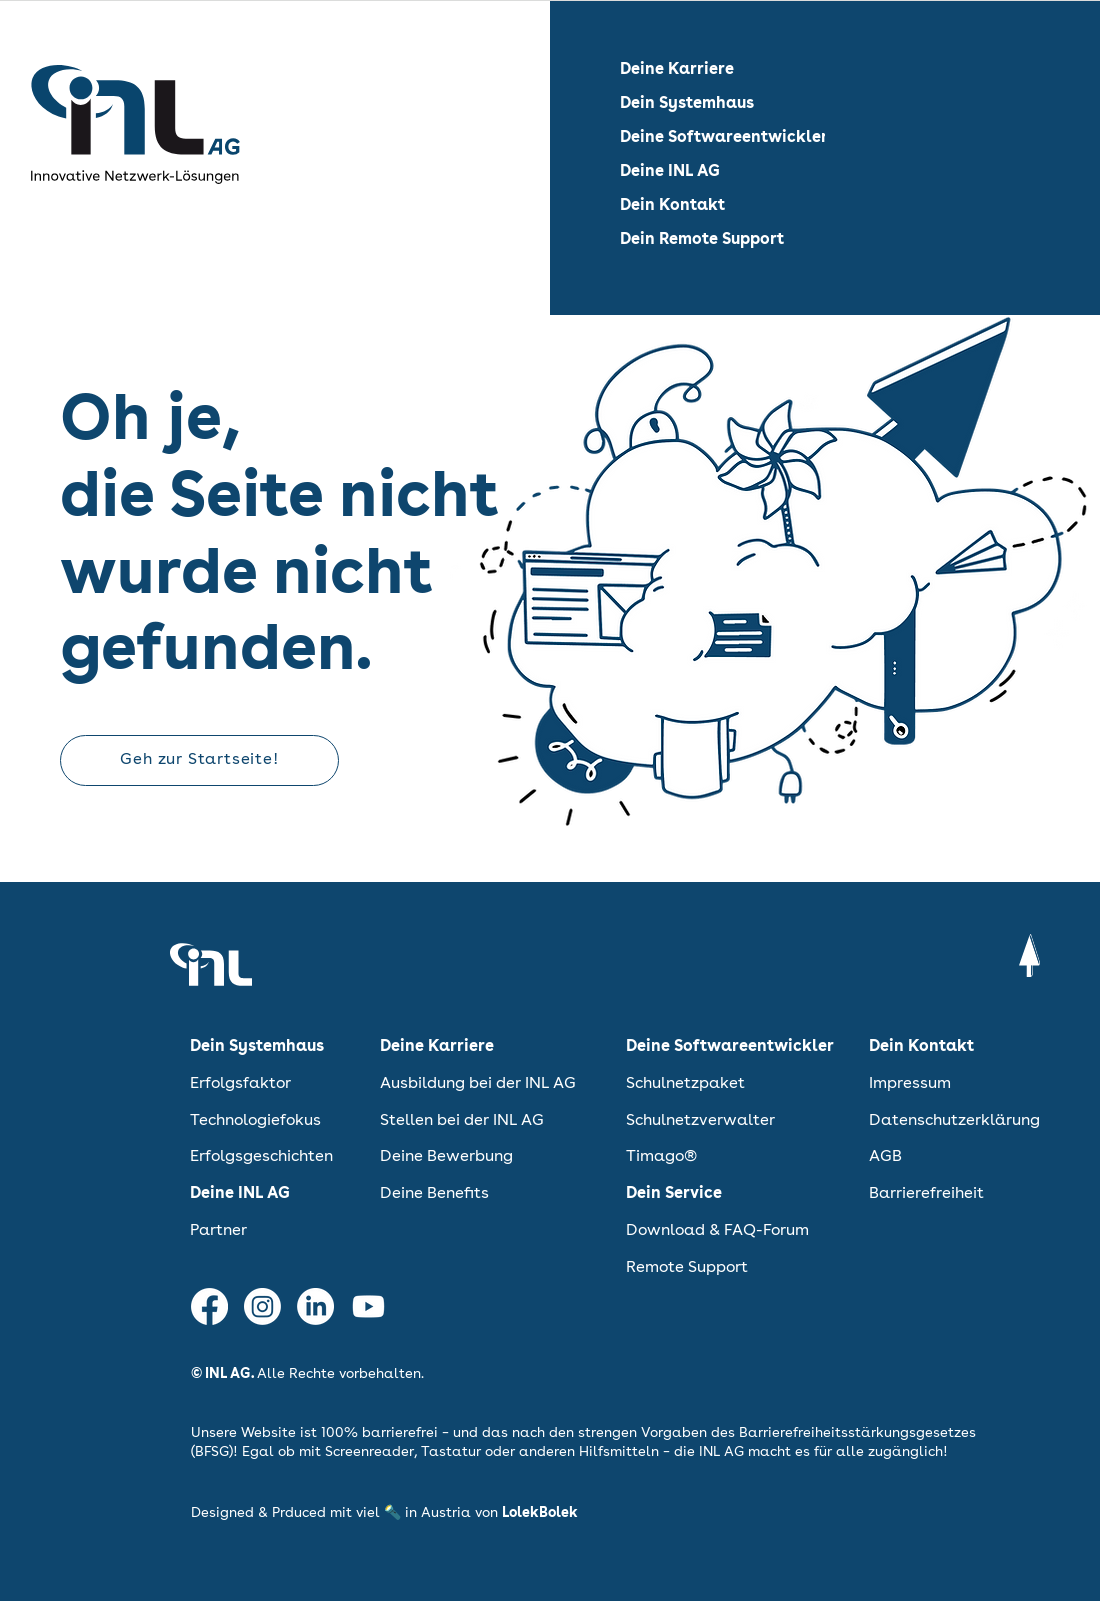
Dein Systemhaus (687, 104)
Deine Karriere (677, 70)
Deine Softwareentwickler (724, 138)
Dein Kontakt (672, 206)
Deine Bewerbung (446, 1157)
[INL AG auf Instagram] (262, 1306)
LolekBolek (540, 1513)
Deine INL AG (670, 172)
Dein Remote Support (702, 240)
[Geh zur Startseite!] (199, 760)
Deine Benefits (434, 1194)
